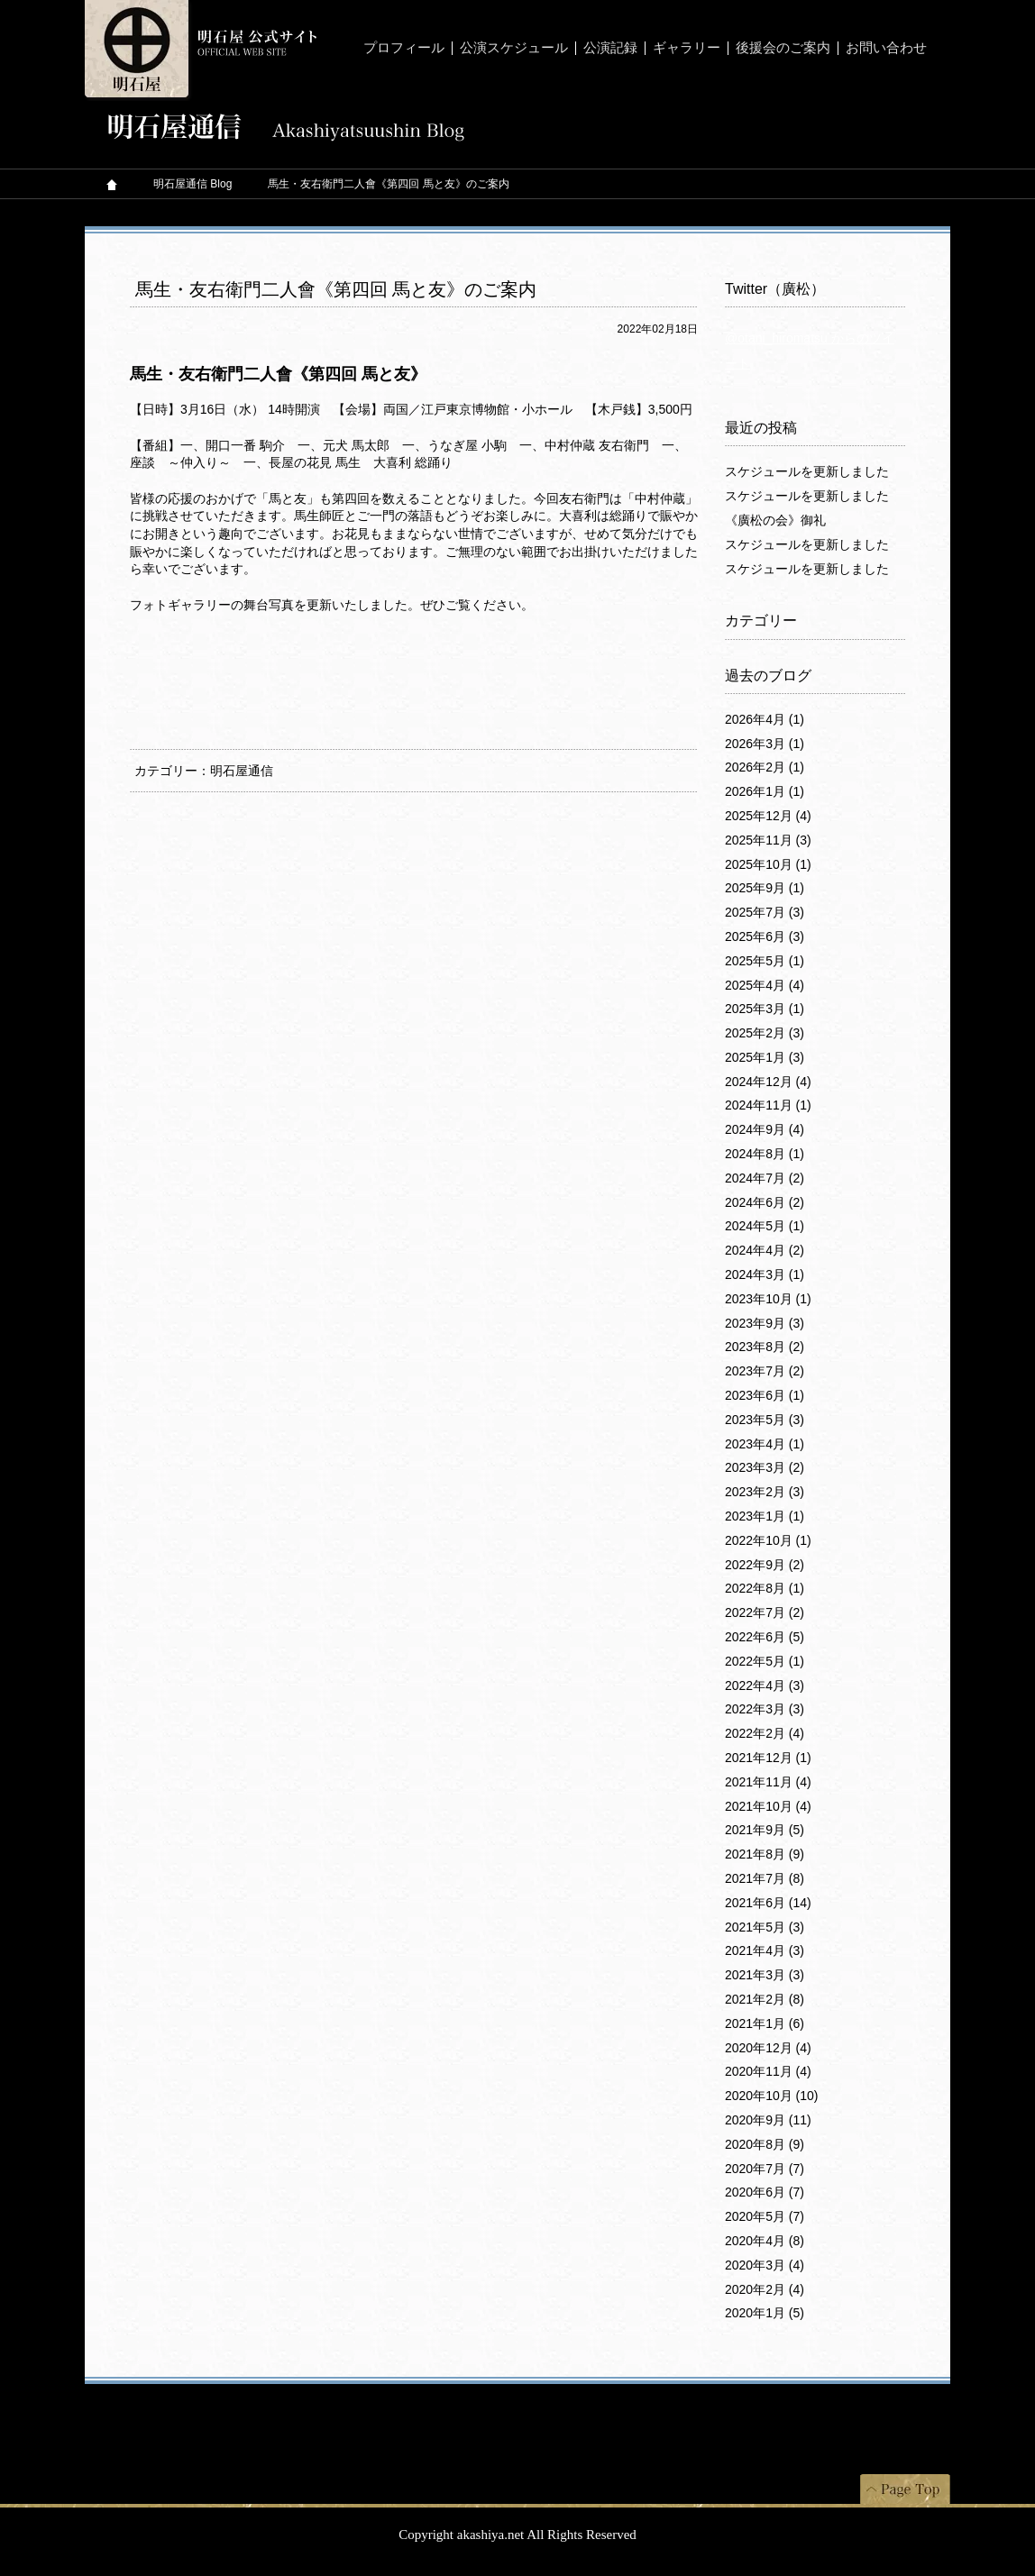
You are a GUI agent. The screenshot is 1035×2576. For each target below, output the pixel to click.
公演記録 (610, 48)
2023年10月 (768, 1299)
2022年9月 (764, 1564)
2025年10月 (768, 864)
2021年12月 (768, 1757)
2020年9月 (768, 2120)
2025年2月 (764, 1033)
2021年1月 (764, 2023)
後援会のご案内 (783, 48)
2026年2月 (764, 767)
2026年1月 (764, 791)
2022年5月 (764, 1661)
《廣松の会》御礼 (775, 520)
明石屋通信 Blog (192, 184)
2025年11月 (768, 840)
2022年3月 (764, 1709)
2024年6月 (764, 1202)
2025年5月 (764, 961)
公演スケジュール (514, 48)
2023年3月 (764, 1467)
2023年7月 (764, 1371)
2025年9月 (764, 888)
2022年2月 (764, 1733)
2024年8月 (764, 1153)
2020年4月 (764, 2240)
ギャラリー (686, 48)
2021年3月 (764, 1975)
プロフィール (403, 48)
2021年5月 (764, 1927)
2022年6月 (764, 1637)
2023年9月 (764, 1323)
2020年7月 (764, 2168)
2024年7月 (764, 1178)
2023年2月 (764, 1491)
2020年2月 (764, 2289)
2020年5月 (764, 2216)
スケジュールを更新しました (807, 471)
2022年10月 (768, 1540)
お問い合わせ (886, 48)
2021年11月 (768, 1782)
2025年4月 (764, 985)
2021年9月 (764, 1829)
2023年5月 (764, 1419)
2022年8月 (764, 1588)
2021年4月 (764, 1950)
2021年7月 (764, 1878)
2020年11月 (768, 2071)
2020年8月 (764, 2144)
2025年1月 (764, 1057)
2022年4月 (764, 1685)
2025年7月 (764, 912)
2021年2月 (764, 1999)
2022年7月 (764, 1612)
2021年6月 (768, 1902)
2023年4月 (764, 1444)
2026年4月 (764, 719)
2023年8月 (764, 1346)
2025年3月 (764, 1008)
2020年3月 (764, 2265)
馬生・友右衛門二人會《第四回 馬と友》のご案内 (335, 289)
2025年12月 (768, 815)
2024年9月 (764, 1129)
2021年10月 (768, 1806)
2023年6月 (764, 1395)
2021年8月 (764, 1854)
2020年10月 (772, 2095)
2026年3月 (764, 743)
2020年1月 (764, 2313)
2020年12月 (768, 2048)
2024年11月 (768, 1105)
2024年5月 (764, 1226)
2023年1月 (764, 1516)
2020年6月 (764, 2192)
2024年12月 (768, 1081)
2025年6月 (764, 936)
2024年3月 (764, 1274)
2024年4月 (764, 1250)
